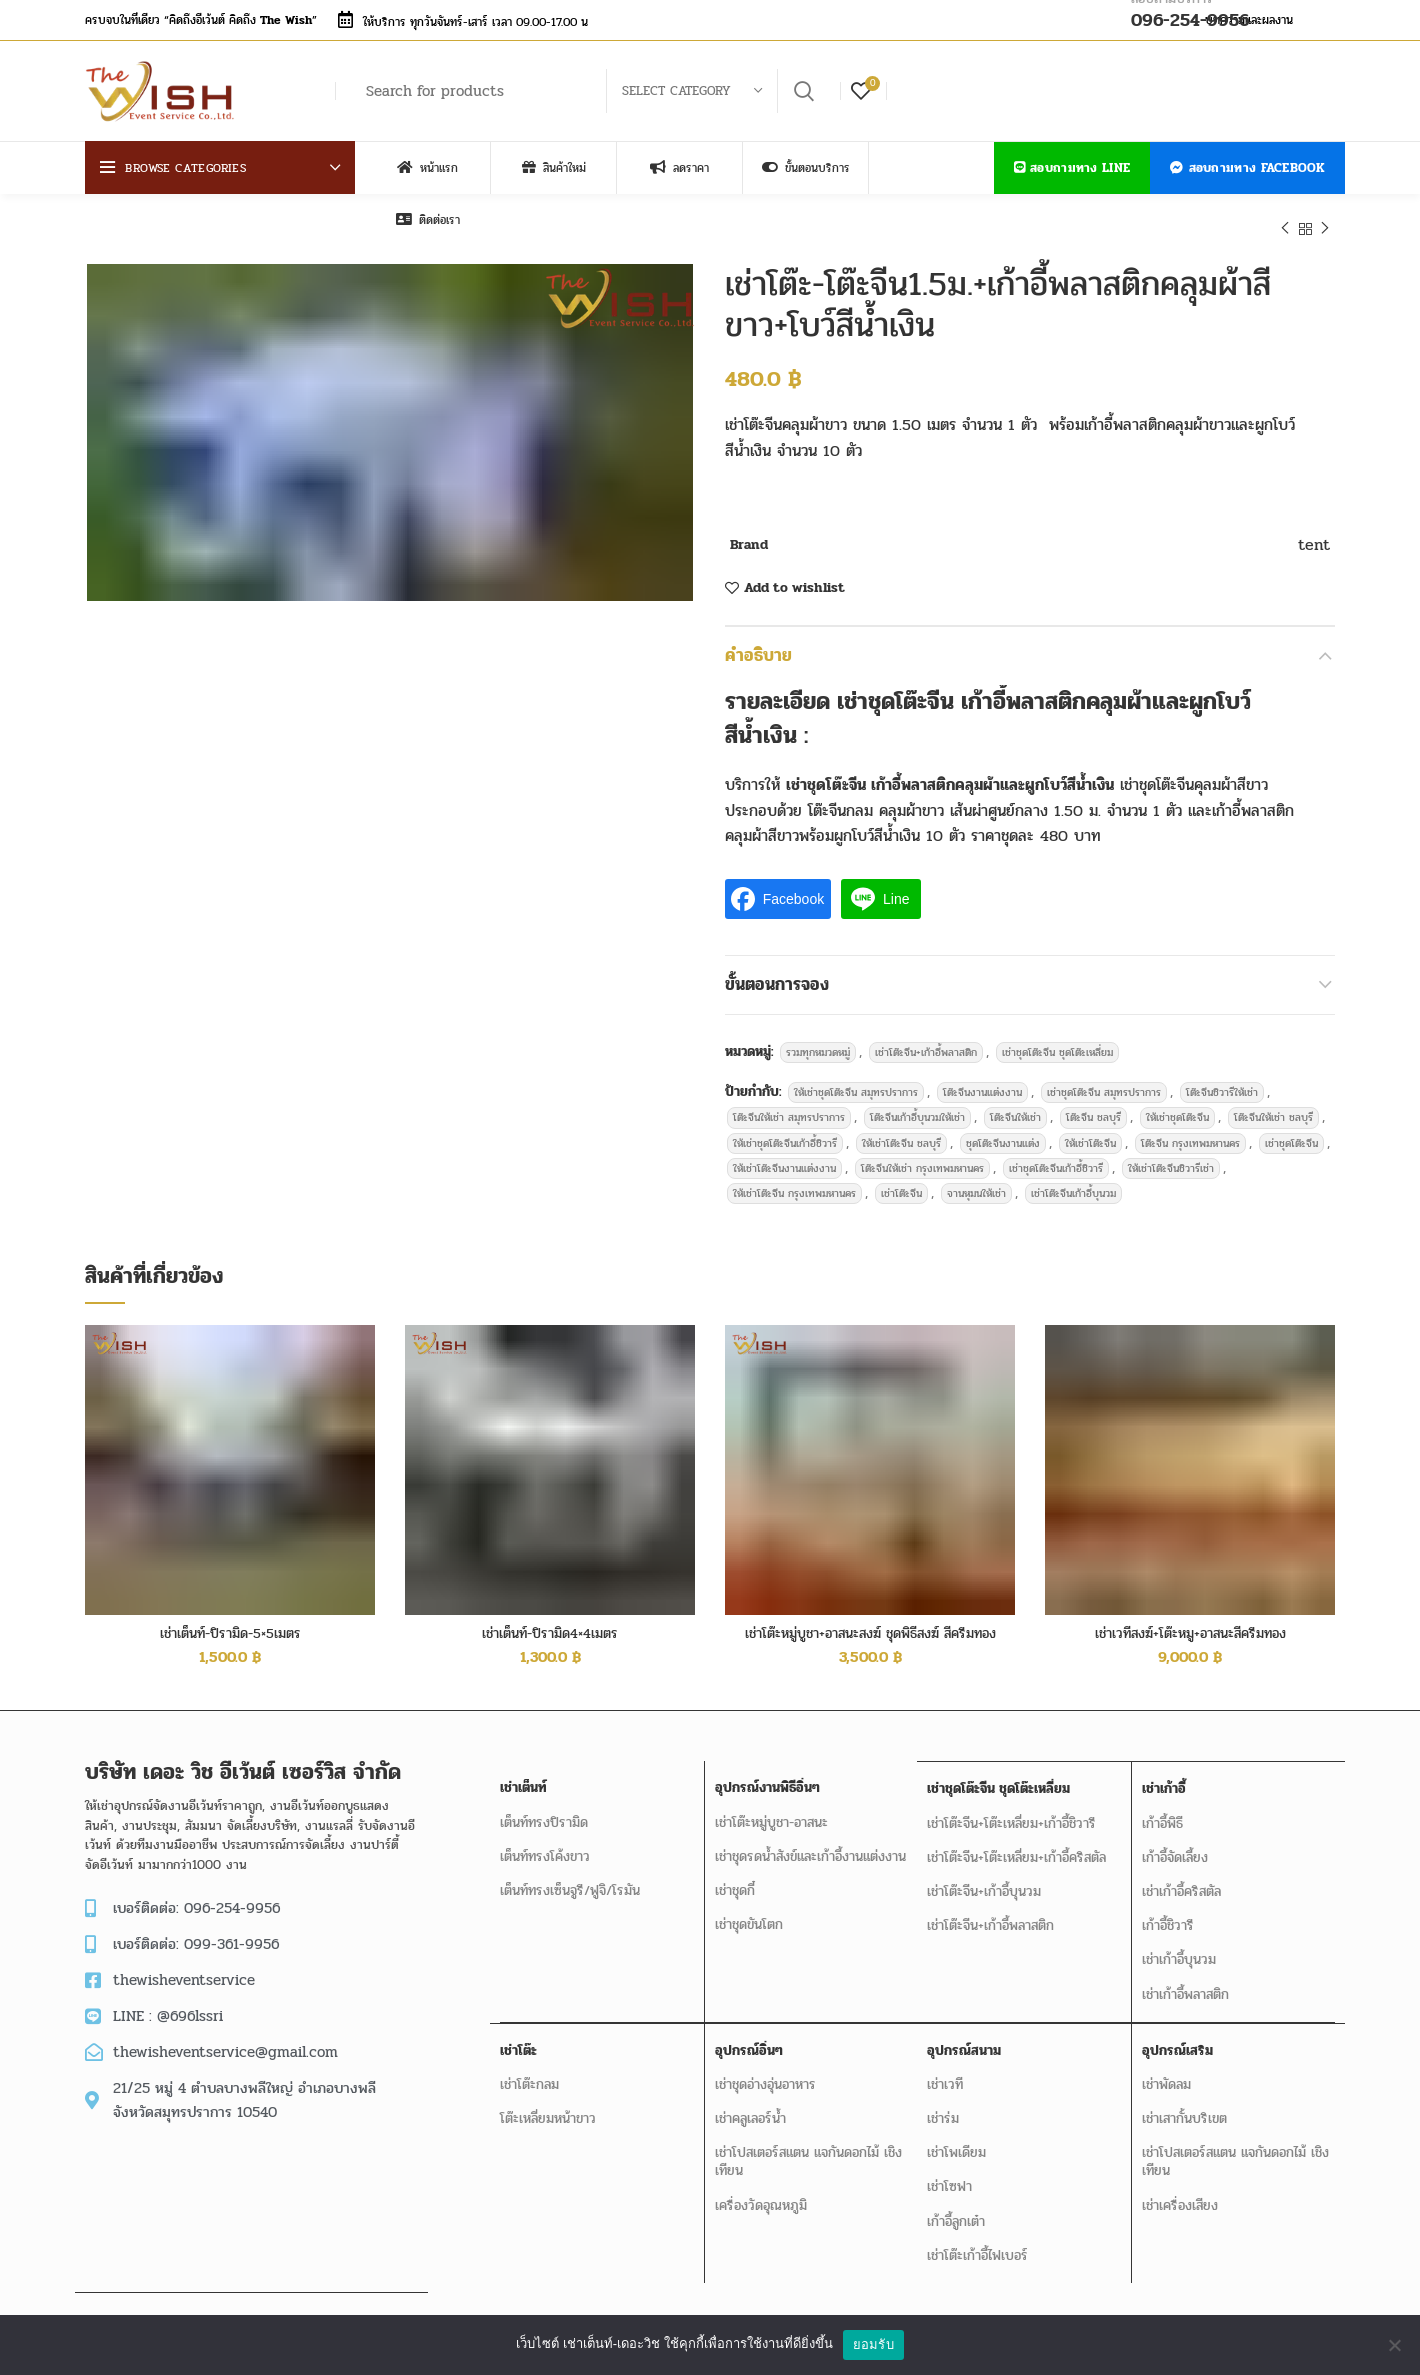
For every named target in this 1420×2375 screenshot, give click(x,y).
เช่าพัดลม (1165, 2070)
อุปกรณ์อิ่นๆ (748, 2036)
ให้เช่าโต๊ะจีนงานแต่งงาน (784, 1157)
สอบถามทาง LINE (1072, 168)
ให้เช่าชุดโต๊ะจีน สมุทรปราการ (856, 1081)
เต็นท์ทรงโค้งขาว (545, 1845)
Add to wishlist (794, 588)
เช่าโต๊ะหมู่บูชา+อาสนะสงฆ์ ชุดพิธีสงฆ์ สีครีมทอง (870, 1622)
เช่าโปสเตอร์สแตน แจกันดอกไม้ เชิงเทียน (807, 2147)
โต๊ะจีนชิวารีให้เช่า (1222, 1081)
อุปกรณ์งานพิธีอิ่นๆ (766, 1776)
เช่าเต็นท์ (523, 1776)
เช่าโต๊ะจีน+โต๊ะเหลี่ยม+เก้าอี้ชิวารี (1011, 1811)
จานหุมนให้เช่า (976, 1182)
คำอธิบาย (751, 652)
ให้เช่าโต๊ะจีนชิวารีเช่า (1171, 1157)
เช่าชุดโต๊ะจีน (1291, 1132)
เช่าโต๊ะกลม (529, 2070)
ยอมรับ (873, 2344)
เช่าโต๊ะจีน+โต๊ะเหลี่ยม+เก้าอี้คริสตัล (1016, 1845)
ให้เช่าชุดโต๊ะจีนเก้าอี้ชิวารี (785, 1132)
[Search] (590, 91)
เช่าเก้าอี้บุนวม (1178, 1947)
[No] (1395, 2345)
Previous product (1285, 229)
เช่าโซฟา (949, 2172)
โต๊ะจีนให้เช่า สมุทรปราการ (789, 1106)
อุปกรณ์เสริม (1176, 2036)
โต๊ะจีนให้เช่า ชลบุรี (1273, 1106)
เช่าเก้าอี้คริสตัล (1180, 1879)
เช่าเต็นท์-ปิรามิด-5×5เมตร (230, 1622)
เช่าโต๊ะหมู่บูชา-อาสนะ (770, 1811)
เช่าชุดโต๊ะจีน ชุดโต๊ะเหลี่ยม (1057, 1041)
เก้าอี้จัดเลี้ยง (1174, 1845)
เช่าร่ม (943, 2104)
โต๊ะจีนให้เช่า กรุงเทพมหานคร (922, 1157)
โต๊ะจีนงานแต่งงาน (982, 1081)
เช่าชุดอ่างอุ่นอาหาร (764, 2070)
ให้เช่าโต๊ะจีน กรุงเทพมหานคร (794, 1182)
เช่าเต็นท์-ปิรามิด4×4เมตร (550, 1622)
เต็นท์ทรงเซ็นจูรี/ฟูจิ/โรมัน (570, 1879)
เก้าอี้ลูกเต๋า (956, 2207)
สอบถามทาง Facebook (1247, 168)
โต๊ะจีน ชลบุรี (1093, 1106)
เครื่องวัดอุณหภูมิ (760, 2191)
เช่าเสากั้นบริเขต (1183, 2104)
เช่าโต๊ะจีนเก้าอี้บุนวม (1073, 1182)
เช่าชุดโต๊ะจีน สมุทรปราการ (1104, 1081)
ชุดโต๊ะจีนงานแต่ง (1003, 1132)
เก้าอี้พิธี (1161, 1811)
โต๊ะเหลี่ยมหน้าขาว (548, 2104)
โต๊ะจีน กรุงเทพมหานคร (1190, 1132)
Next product (1325, 229)
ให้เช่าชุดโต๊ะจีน (1177, 1106)
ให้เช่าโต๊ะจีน (1090, 1132)
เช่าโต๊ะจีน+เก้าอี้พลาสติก (926, 1041)
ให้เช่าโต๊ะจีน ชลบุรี (901, 1132)
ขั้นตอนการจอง (766, 976)
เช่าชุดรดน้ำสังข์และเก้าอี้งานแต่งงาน (809, 1845)
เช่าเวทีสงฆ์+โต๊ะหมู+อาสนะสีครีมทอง (1190, 1622)
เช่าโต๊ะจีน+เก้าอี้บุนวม (984, 1879)
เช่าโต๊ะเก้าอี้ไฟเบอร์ (977, 2241)
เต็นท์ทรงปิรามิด (544, 1811)
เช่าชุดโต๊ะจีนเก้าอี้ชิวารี (1056, 1157)
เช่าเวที (945, 2070)
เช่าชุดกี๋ (734, 1879)
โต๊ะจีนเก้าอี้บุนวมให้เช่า (917, 1106)
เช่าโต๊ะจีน (901, 1182)
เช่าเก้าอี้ (1163, 1776)
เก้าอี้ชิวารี (1167, 1913)
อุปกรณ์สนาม (964, 2036)
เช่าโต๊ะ (518, 2036)
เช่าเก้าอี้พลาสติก (1184, 1981)
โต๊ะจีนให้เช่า (1015, 1106)
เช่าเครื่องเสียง (1179, 2191)
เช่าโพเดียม (956, 2138)
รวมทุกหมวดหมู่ (818, 1041)
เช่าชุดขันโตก (748, 1913)
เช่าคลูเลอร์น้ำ (749, 2104)
